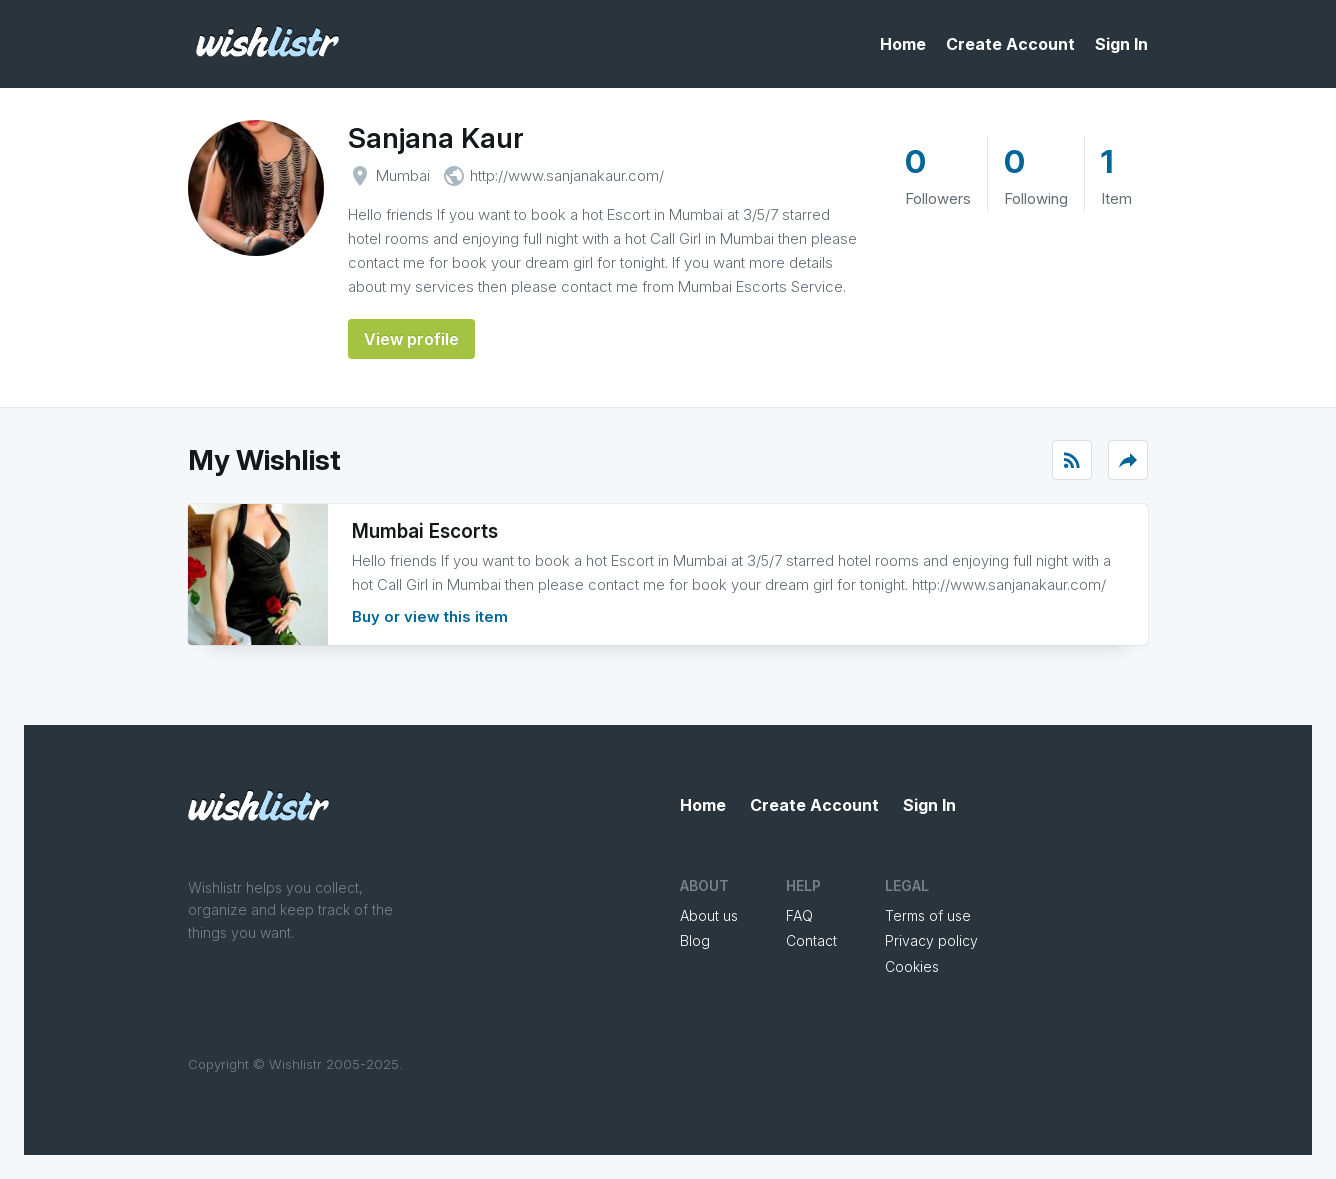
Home (903, 44)
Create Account (1010, 44)
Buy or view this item (430, 616)
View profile (411, 339)
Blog (695, 940)
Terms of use (928, 915)
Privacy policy (931, 940)
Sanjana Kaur (436, 138)
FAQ (799, 915)
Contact (811, 940)
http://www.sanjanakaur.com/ (567, 175)
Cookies (912, 966)
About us (709, 915)
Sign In (1121, 44)
